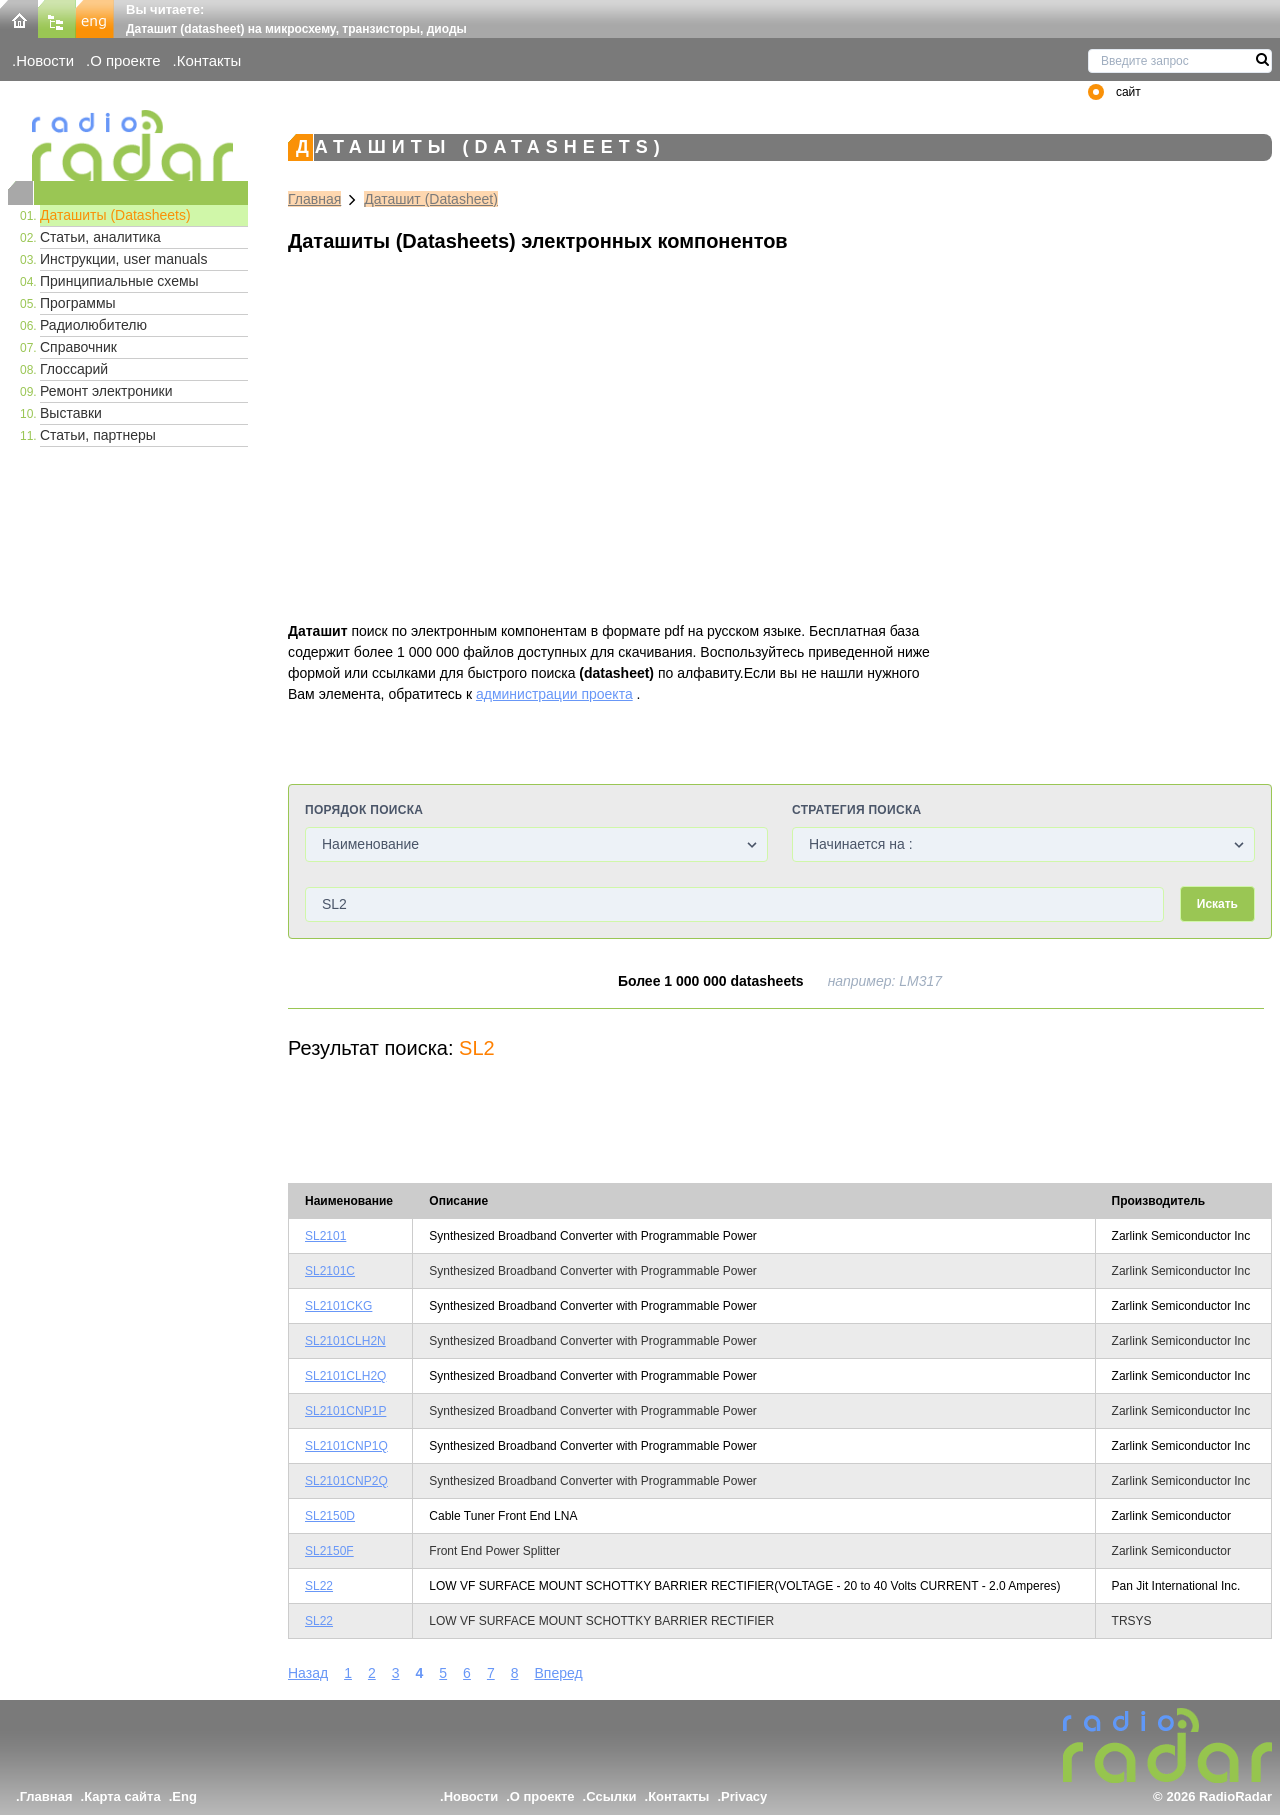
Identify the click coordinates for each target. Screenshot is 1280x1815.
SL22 (319, 1586)
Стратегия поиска (856, 810)
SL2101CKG (338, 1306)
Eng (184, 1796)
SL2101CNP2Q (346, 1481)
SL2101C (330, 1271)
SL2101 (325, 1236)
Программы (78, 303)
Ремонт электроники (106, 391)
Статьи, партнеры (98, 435)
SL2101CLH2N (345, 1341)
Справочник (78, 347)
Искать (1217, 904)
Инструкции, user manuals (123, 259)
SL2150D (330, 1516)
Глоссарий (74, 369)
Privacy (744, 1796)
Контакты (209, 60)
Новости (45, 60)
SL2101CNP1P (345, 1411)
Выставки (71, 413)
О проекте (125, 60)
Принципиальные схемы (119, 281)
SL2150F (329, 1551)
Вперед (559, 1673)
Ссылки (611, 1796)
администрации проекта (554, 694)
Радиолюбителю (93, 325)
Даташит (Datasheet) (431, 199)
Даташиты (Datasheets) (115, 215)
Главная (314, 199)
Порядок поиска (364, 810)
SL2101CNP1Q (346, 1446)
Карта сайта (122, 1796)
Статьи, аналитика (100, 237)
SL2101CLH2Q (345, 1376)
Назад (308, 1673)
